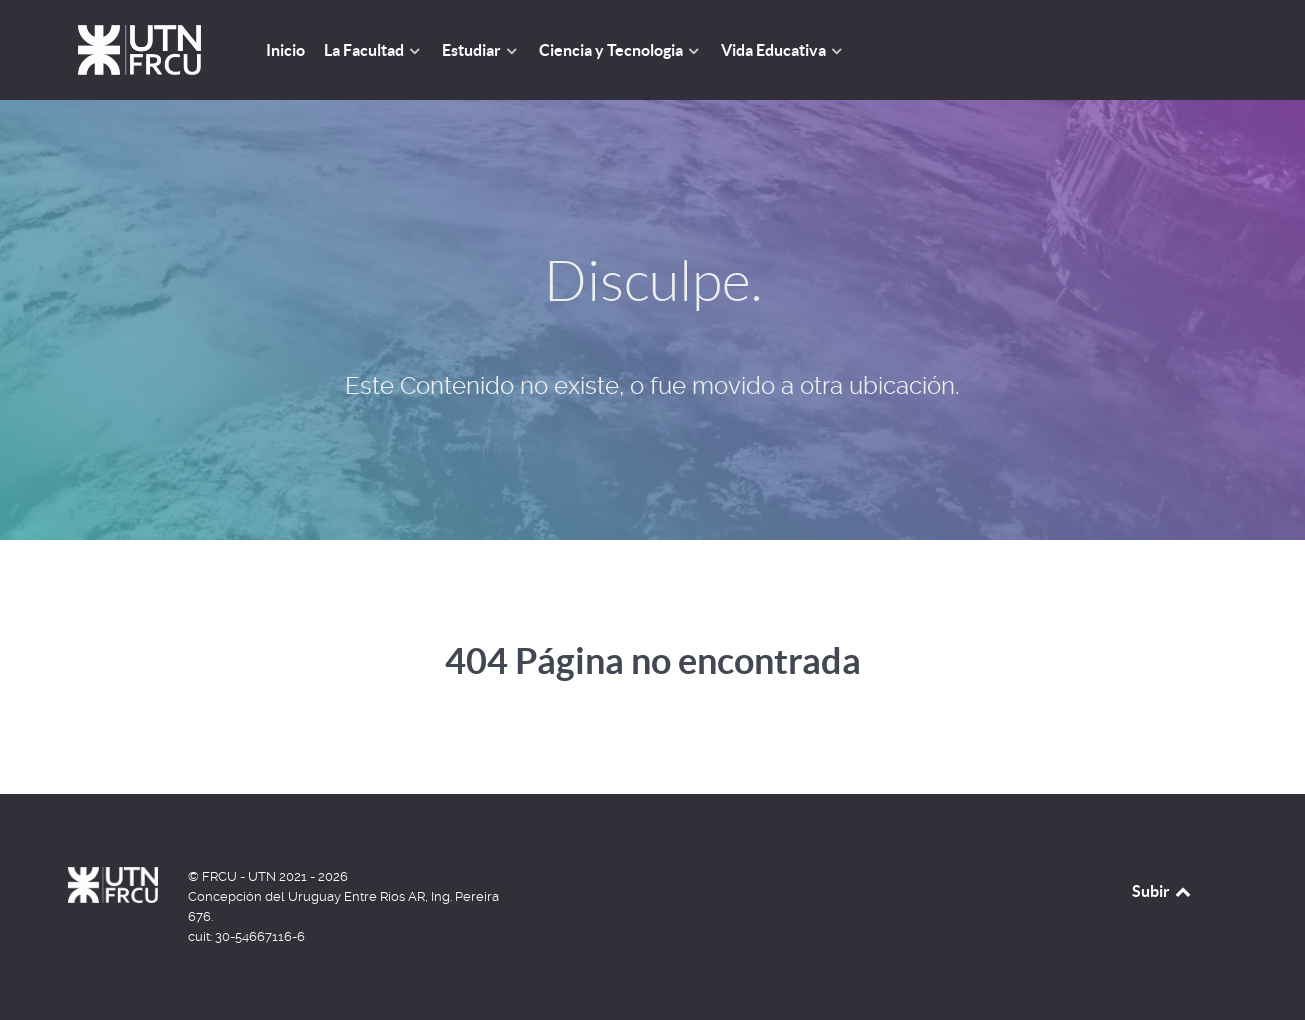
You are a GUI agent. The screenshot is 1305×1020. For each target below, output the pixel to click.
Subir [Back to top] (1163, 891)
